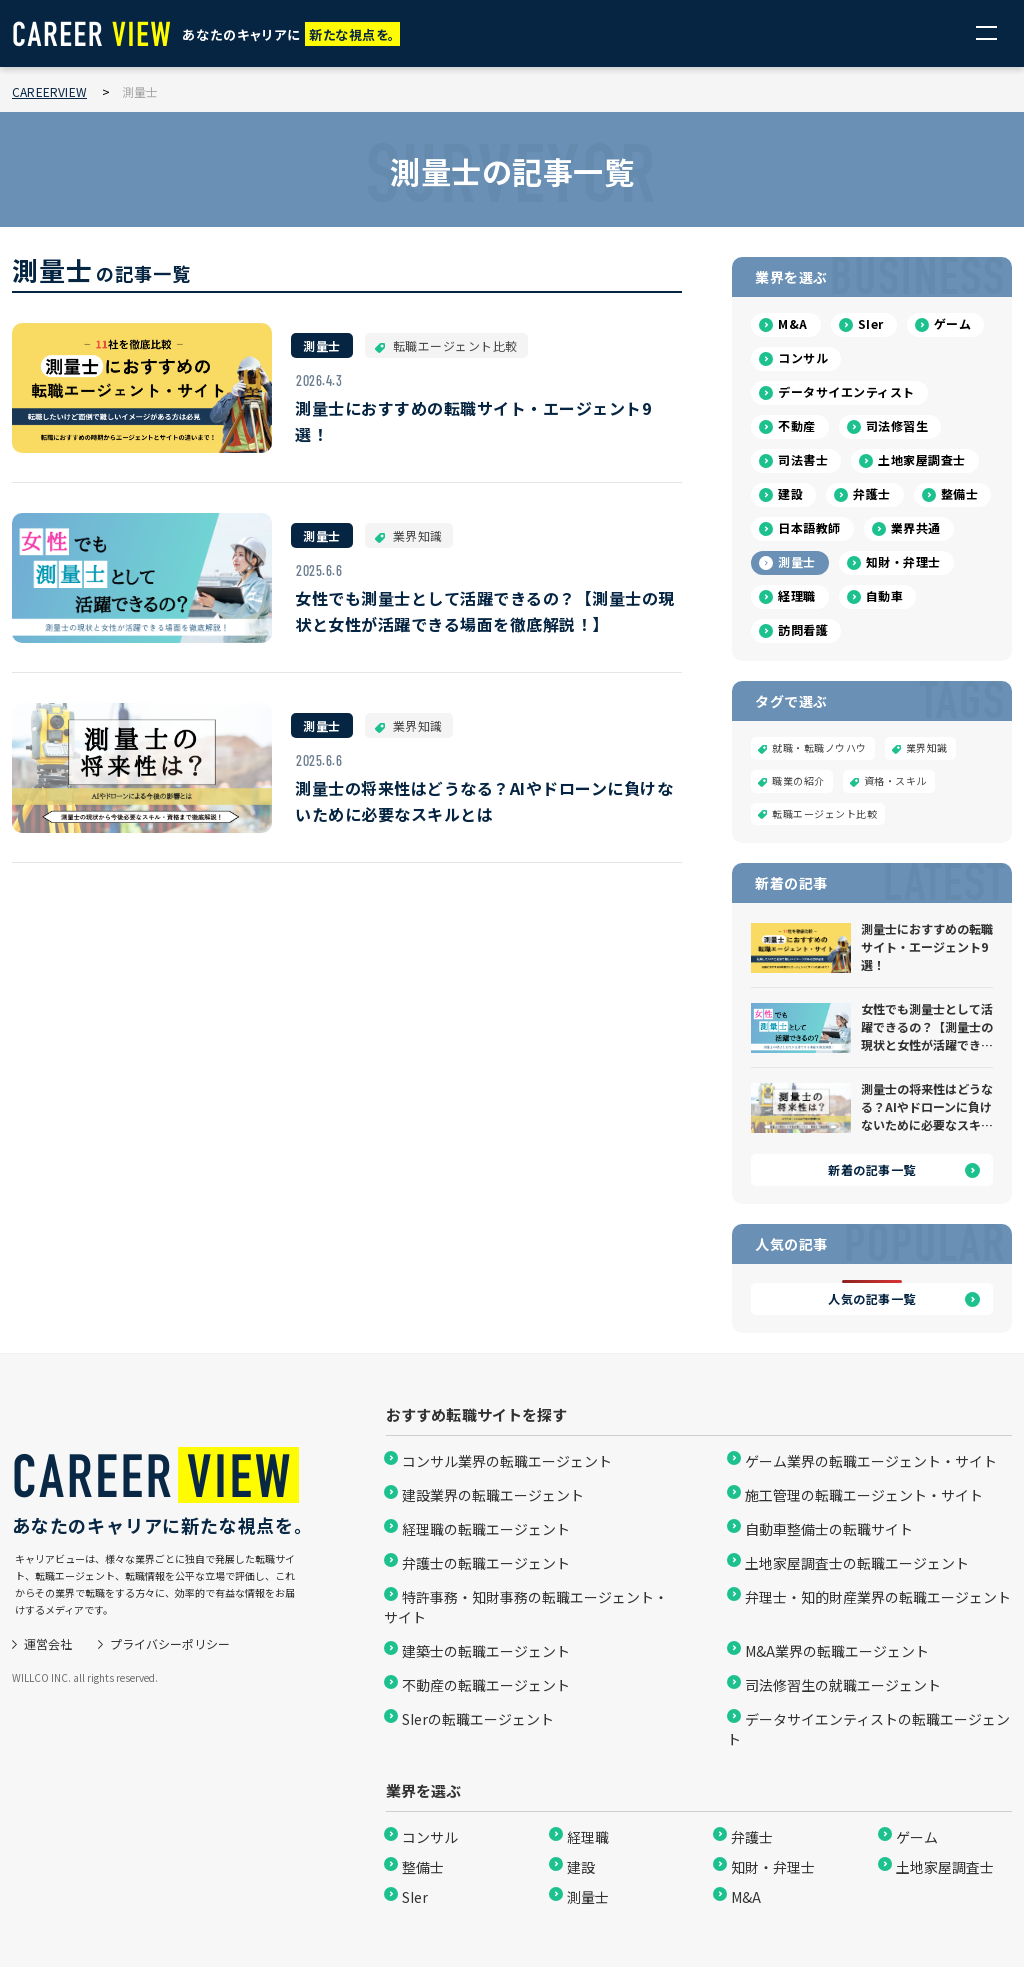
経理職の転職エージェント (486, 1529)
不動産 (797, 425)
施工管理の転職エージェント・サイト (864, 1495)
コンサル (803, 357)
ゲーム (953, 323)
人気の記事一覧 (872, 1298)
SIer (871, 323)
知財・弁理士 (903, 561)
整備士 (960, 493)
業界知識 (927, 747)
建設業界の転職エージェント (493, 1495)
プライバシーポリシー (170, 1643)
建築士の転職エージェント (486, 1651)
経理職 (797, 595)
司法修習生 (897, 425)
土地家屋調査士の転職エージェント (857, 1563)
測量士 (797, 561)
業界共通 (916, 527)
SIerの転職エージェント (478, 1719)
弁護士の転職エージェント (486, 1563)
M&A (793, 323)
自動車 (885, 595)
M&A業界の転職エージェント (837, 1651)
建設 (790, 493)
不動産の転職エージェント (486, 1685)
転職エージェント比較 (824, 813)
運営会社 (48, 1643)
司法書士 (803, 459)
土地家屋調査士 (922, 459)
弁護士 (872, 493)
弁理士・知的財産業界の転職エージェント (878, 1597)
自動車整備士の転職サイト (829, 1529)
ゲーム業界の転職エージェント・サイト (871, 1461)
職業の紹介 (798, 780)
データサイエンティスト (846, 391)
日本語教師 (809, 527)
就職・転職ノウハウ (819, 747)
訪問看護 (803, 629)
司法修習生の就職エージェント (843, 1685)
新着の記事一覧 (872, 1169)
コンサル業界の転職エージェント (507, 1461)
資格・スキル (895, 780)
